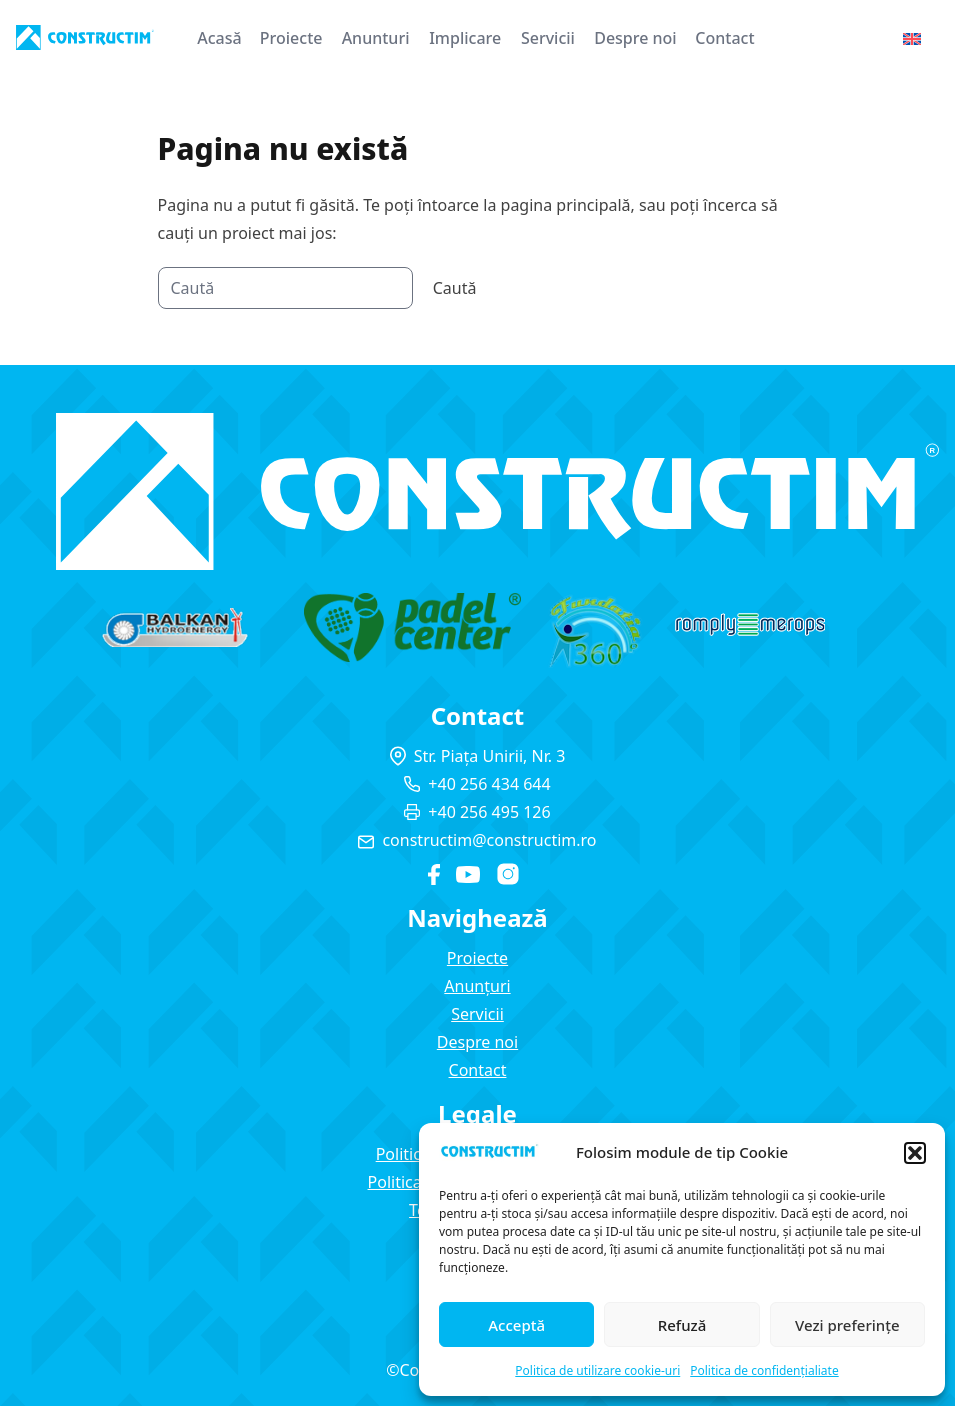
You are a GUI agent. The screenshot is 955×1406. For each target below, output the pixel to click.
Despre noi (635, 38)
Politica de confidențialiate (764, 1370)
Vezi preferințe (847, 1325)
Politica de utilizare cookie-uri (597, 1370)
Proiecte (291, 38)
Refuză (682, 1325)
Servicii (548, 38)
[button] (915, 1153)
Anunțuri (477, 986)
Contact (724, 38)
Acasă (219, 38)
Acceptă (516, 1325)
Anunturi (376, 38)
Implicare (465, 38)
